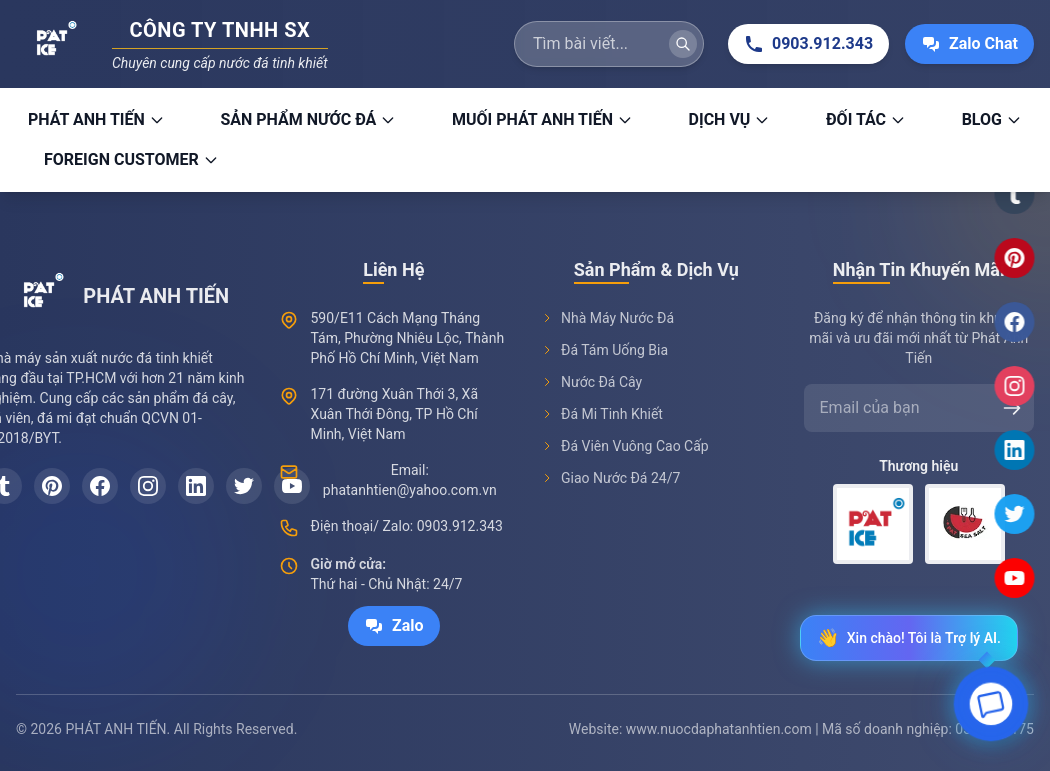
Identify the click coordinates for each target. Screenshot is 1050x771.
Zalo (394, 632)
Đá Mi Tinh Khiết (602, 424)
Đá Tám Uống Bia (604, 360)
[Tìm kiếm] (683, 44)
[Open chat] (991, 709)
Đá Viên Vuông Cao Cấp (625, 456)
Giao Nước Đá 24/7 (610, 488)
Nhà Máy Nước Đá (607, 328)
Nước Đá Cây (591, 392)
